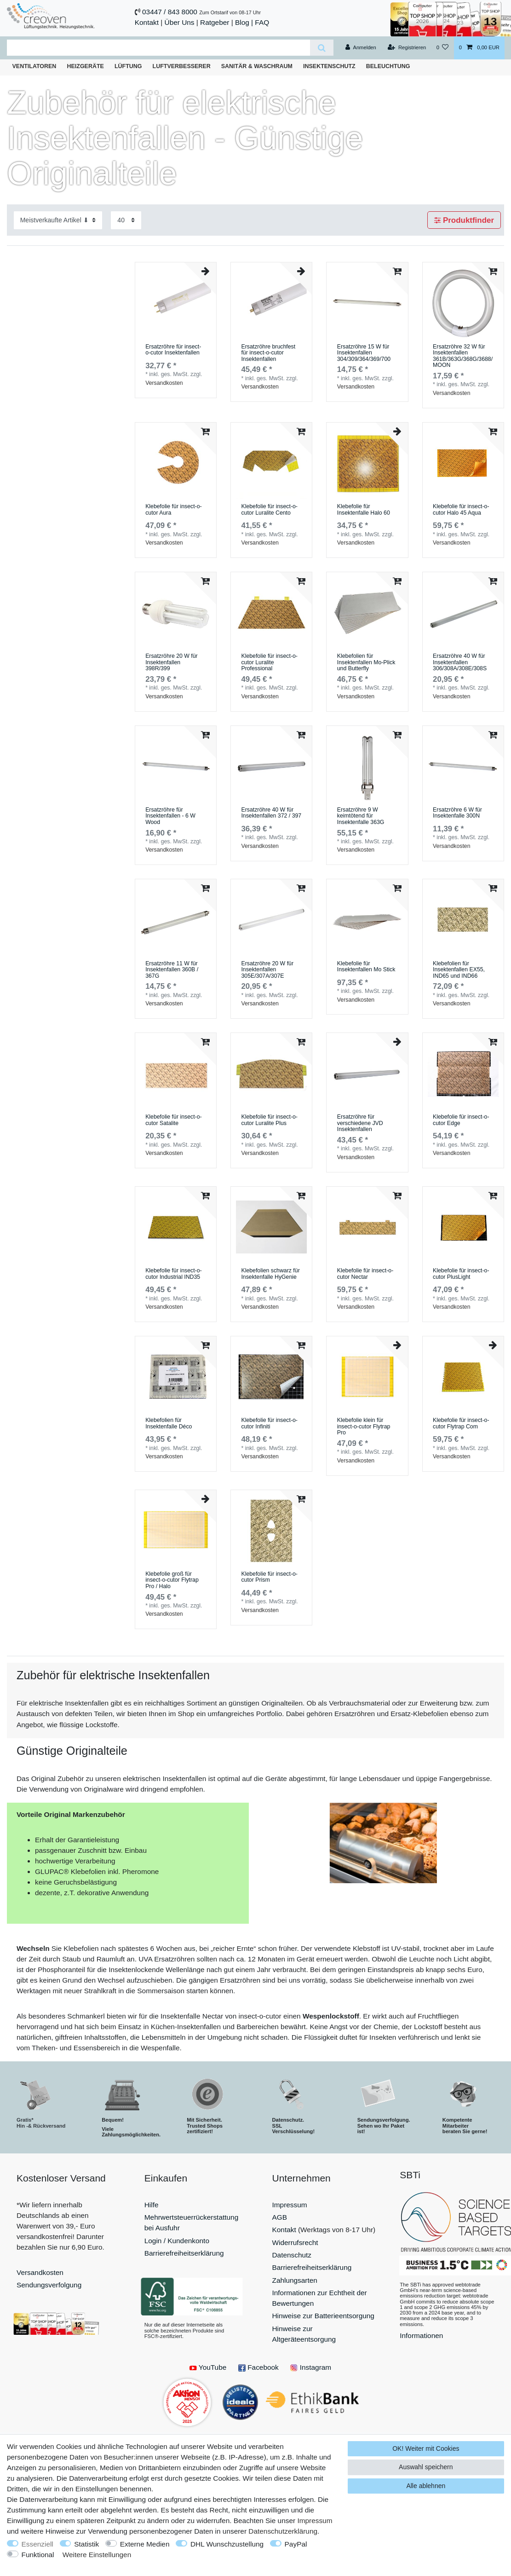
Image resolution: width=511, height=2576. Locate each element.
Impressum (289, 2205)
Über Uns (180, 22)
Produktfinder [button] (464, 220)
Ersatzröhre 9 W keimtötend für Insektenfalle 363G (361, 816)
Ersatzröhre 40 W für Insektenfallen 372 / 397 (271, 813)
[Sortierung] (58, 220)
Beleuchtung (388, 66)
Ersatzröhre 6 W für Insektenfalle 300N (457, 813)
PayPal (296, 2544)
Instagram (310, 2367)
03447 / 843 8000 (169, 12)
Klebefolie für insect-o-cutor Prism (269, 1577)
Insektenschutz (329, 66)
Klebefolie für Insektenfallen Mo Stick (366, 967)
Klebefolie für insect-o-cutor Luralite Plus (269, 1120)
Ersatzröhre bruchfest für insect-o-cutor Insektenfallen (268, 353)
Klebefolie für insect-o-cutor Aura (173, 510)
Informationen (421, 2335)
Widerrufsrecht (295, 2242)
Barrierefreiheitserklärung (184, 2253)
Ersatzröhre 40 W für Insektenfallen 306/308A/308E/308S (460, 662)
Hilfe (151, 2205)
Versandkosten (164, 383)
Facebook (258, 2367)
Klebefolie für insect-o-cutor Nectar (365, 1274)
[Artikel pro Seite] (126, 220)
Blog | (244, 22)
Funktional (38, 2555)
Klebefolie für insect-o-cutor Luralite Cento (269, 510)
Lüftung (128, 66)
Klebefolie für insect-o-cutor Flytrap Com (461, 1423)
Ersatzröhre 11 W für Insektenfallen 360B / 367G (171, 970)
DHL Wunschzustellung (227, 2544)
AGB (279, 2217)
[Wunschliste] (442, 47)
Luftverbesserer (182, 66)
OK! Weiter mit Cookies (425, 2448)
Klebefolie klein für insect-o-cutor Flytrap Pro (363, 1426)
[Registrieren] (407, 47)
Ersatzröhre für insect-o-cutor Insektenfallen (173, 350)
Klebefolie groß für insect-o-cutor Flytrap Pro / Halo (172, 1580)
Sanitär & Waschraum (257, 66)
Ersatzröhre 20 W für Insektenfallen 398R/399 (171, 662)
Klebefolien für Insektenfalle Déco (168, 1423)
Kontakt (147, 22)
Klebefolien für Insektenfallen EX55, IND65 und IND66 (459, 970)
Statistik (86, 2544)
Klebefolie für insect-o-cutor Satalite (173, 1120)
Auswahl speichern (426, 2467)
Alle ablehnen (425, 2485)
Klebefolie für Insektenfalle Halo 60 (363, 510)
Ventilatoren (34, 66)
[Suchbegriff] (158, 48)
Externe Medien (145, 2544)
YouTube (207, 2367)
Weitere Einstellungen (97, 2555)
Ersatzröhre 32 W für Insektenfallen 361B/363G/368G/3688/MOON (463, 356)
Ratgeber (214, 22)
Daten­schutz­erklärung (282, 2531)
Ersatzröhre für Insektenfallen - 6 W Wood (170, 816)
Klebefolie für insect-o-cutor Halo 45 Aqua (461, 510)
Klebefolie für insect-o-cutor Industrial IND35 (173, 1274)
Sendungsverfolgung (49, 2285)
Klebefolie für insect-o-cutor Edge (461, 1120)
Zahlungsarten (294, 2280)
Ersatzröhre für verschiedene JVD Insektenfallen (360, 1123)
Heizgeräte (85, 66)
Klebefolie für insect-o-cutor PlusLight (461, 1274)
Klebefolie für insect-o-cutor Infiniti (269, 1423)
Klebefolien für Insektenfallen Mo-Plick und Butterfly (366, 662)
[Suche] (321, 48)
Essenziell (37, 2544)
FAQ (262, 22)
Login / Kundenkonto (176, 2241)
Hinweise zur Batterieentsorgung (323, 2316)
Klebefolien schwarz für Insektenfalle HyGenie (270, 1274)
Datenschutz (292, 2255)
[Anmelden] (360, 47)
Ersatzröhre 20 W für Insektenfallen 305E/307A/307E (267, 970)
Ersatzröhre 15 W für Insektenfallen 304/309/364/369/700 (363, 353)
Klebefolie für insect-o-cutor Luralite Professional (269, 662)
